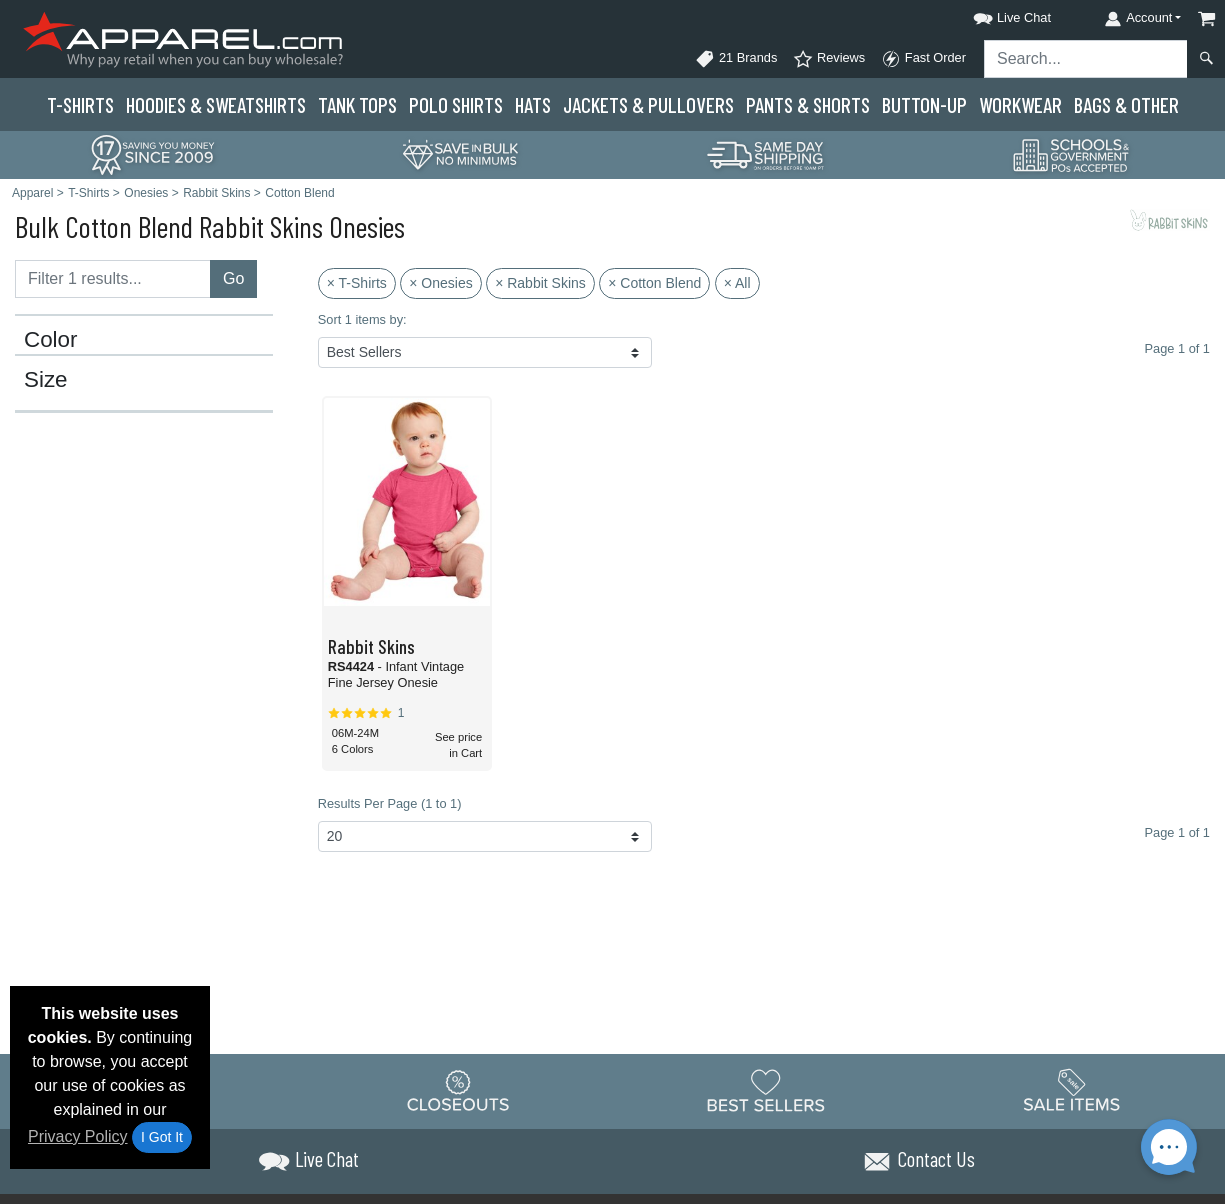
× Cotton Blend (654, 283)
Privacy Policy (78, 1136)
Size (46, 380)
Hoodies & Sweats (216, 104)
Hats (533, 104)
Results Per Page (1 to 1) (390, 803)
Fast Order (923, 59)
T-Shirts (80, 104)
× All (737, 283)
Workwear (1020, 104)
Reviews (829, 59)
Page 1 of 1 (1177, 832)
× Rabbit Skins (540, 283)
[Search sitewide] (1086, 59)
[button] (994, 14)
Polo (456, 104)
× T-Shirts (357, 283)
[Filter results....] (113, 279)
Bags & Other (1126, 104)
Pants (808, 104)
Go (233, 278)
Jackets (648, 104)
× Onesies (440, 283)
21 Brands (736, 59)
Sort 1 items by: (362, 319)
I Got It (162, 1137)
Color (51, 340)
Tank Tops (357, 104)
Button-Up (924, 104)
